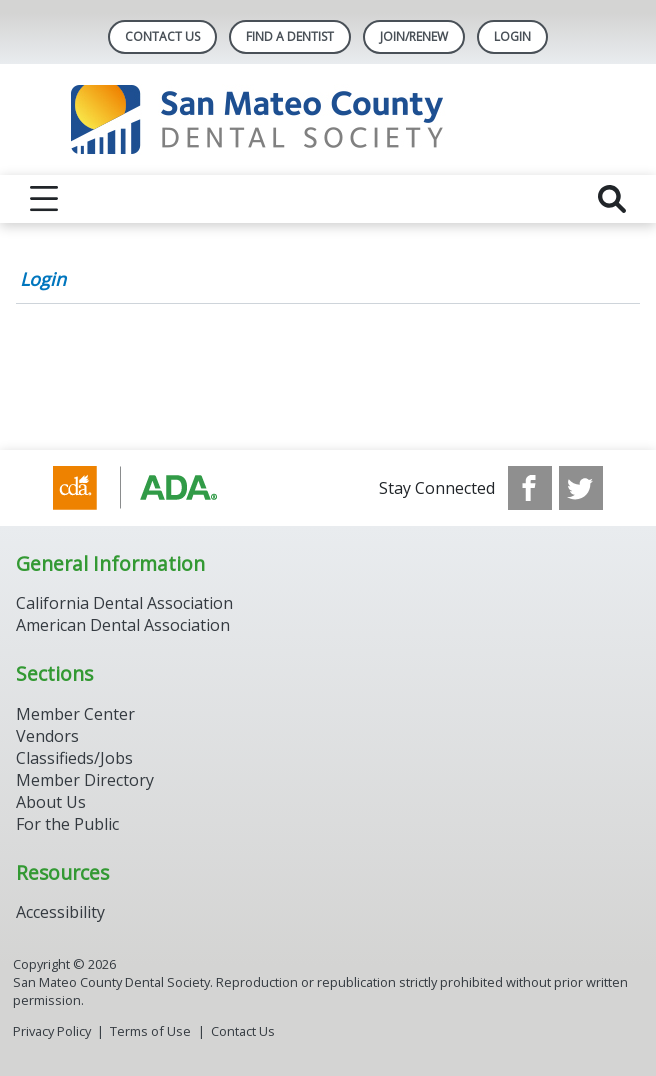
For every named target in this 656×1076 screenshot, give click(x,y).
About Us (51, 802)
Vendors (47, 736)
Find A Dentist (290, 36)
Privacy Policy (52, 1031)
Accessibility (60, 912)
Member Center (75, 714)
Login (43, 279)
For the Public (67, 824)
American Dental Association (123, 625)
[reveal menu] (44, 199)
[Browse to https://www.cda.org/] (154, 488)
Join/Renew (414, 36)
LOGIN (512, 36)
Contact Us (162, 36)
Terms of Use (150, 1031)
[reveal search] (612, 199)
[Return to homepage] (328, 119)
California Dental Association (124, 603)
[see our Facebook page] (530, 488)
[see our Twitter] (581, 488)
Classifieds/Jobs (74, 758)
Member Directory (85, 780)
